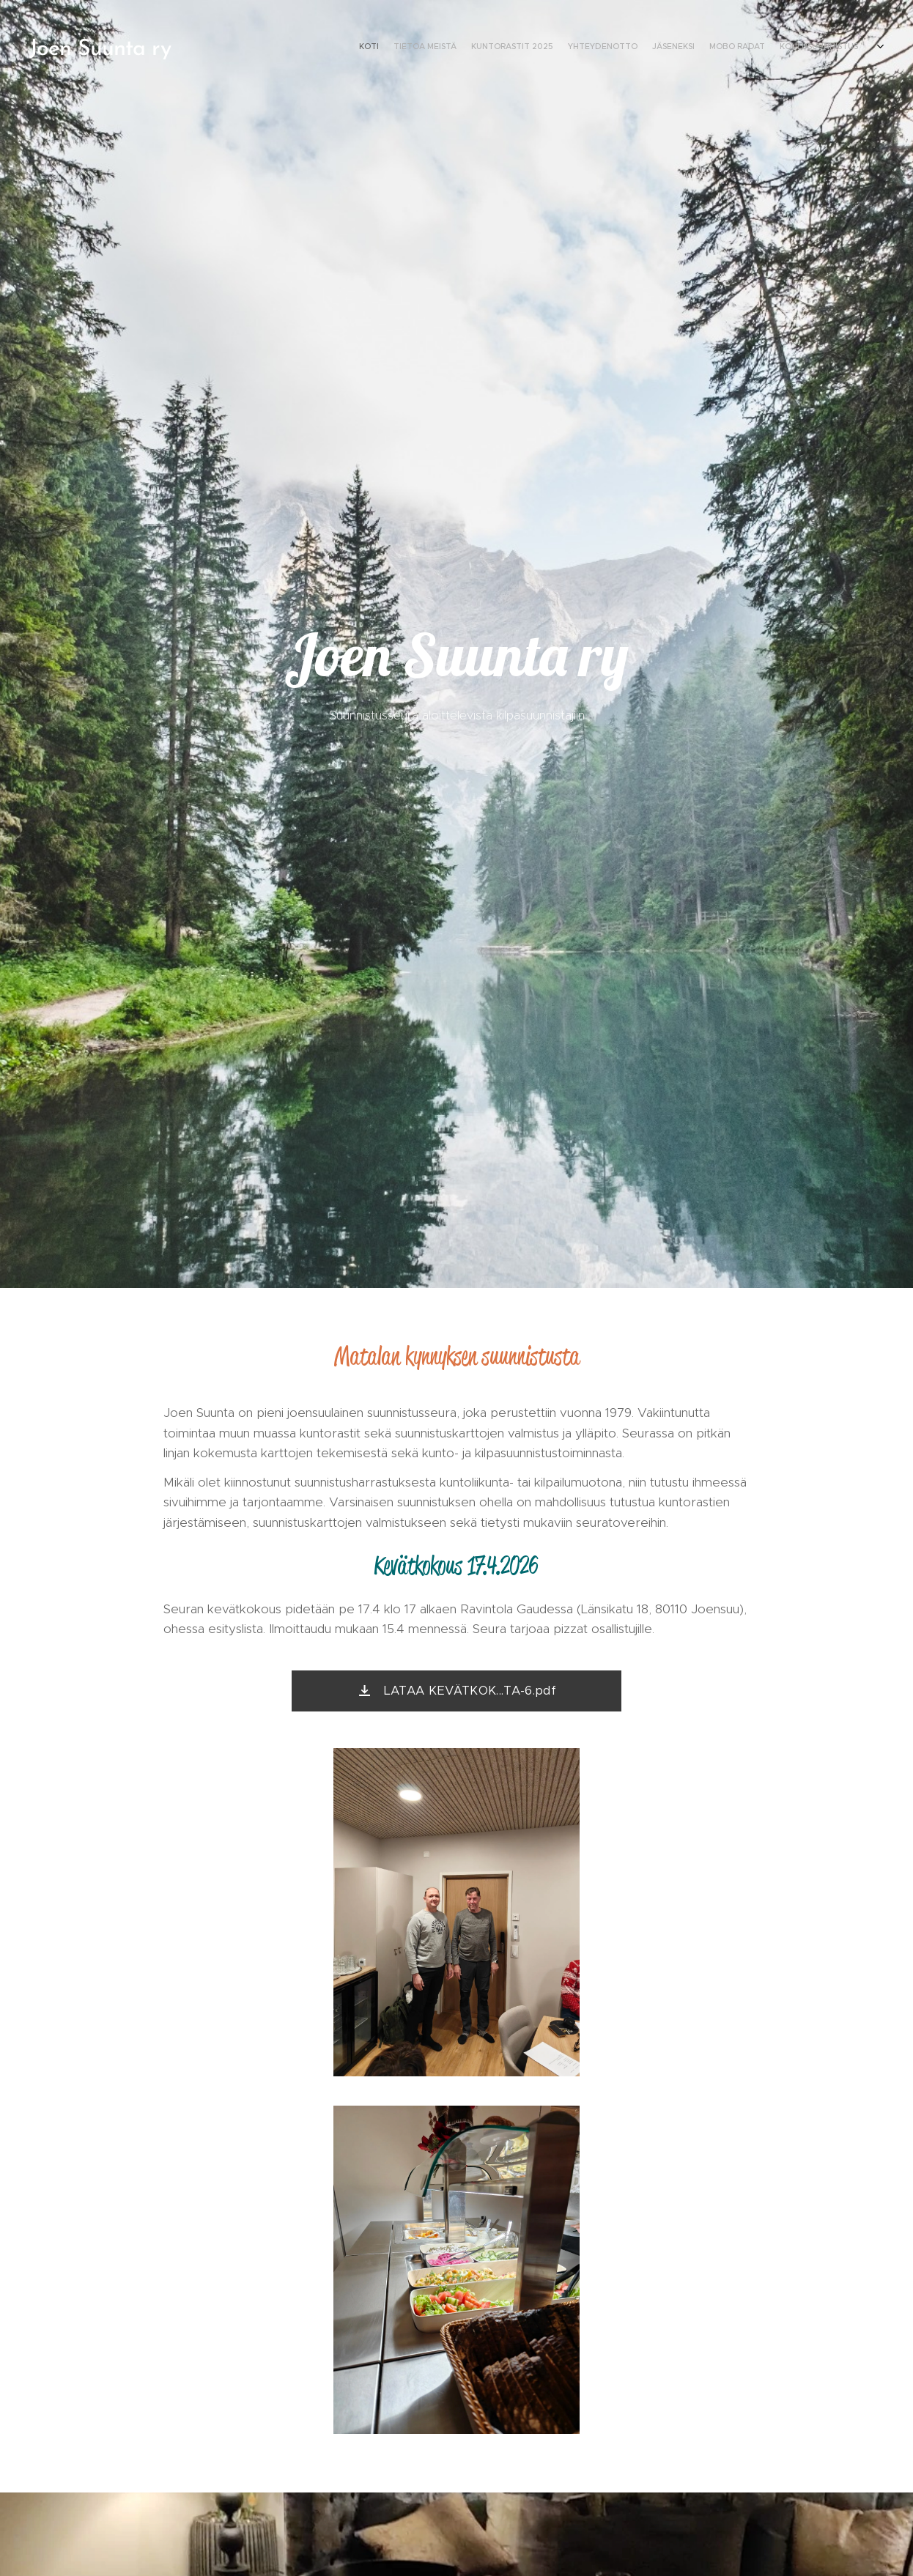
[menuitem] (768, 47)
